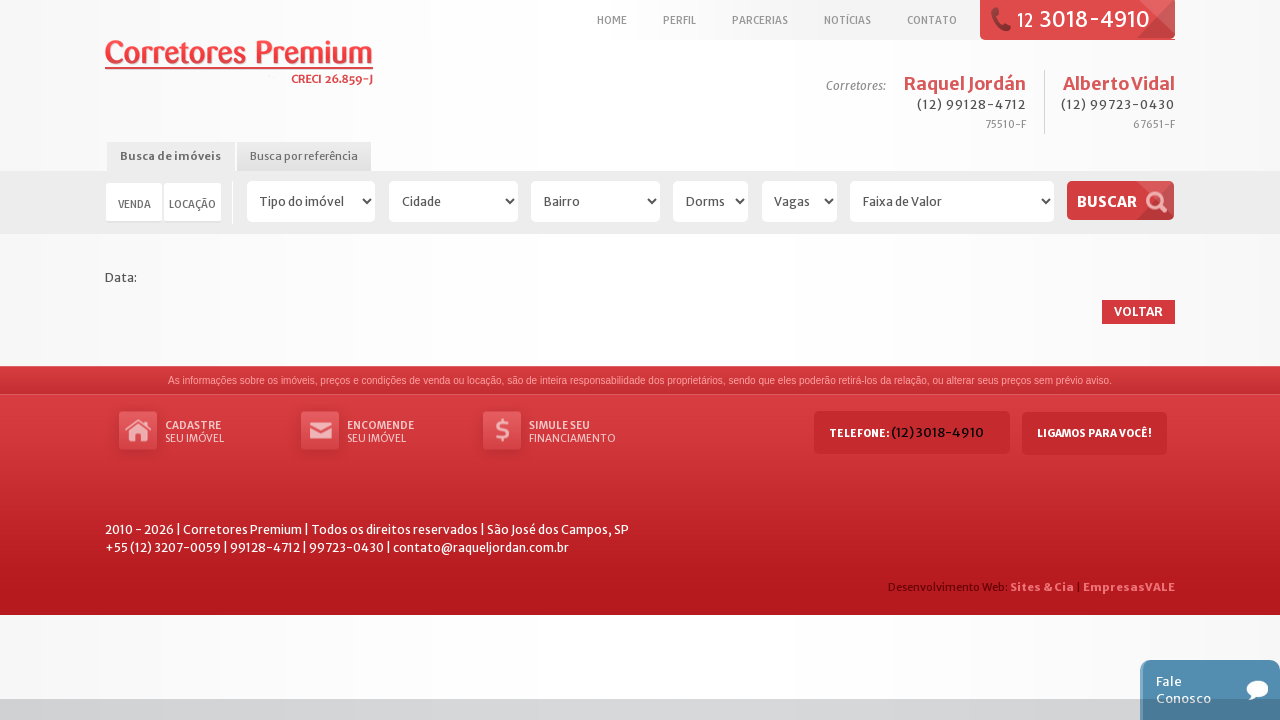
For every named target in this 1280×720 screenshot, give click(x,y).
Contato (932, 20)
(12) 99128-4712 (971, 104)
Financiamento (589, 432)
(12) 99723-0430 (1118, 104)
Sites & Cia (1042, 587)
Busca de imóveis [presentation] (170, 156)
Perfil (679, 20)
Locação (192, 204)
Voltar (1138, 311)
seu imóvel (225, 432)
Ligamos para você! (1094, 433)
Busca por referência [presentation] (304, 156)
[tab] (170, 157)
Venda (134, 204)
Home (612, 20)
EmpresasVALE (1129, 587)
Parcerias (760, 20)
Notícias (847, 20)
